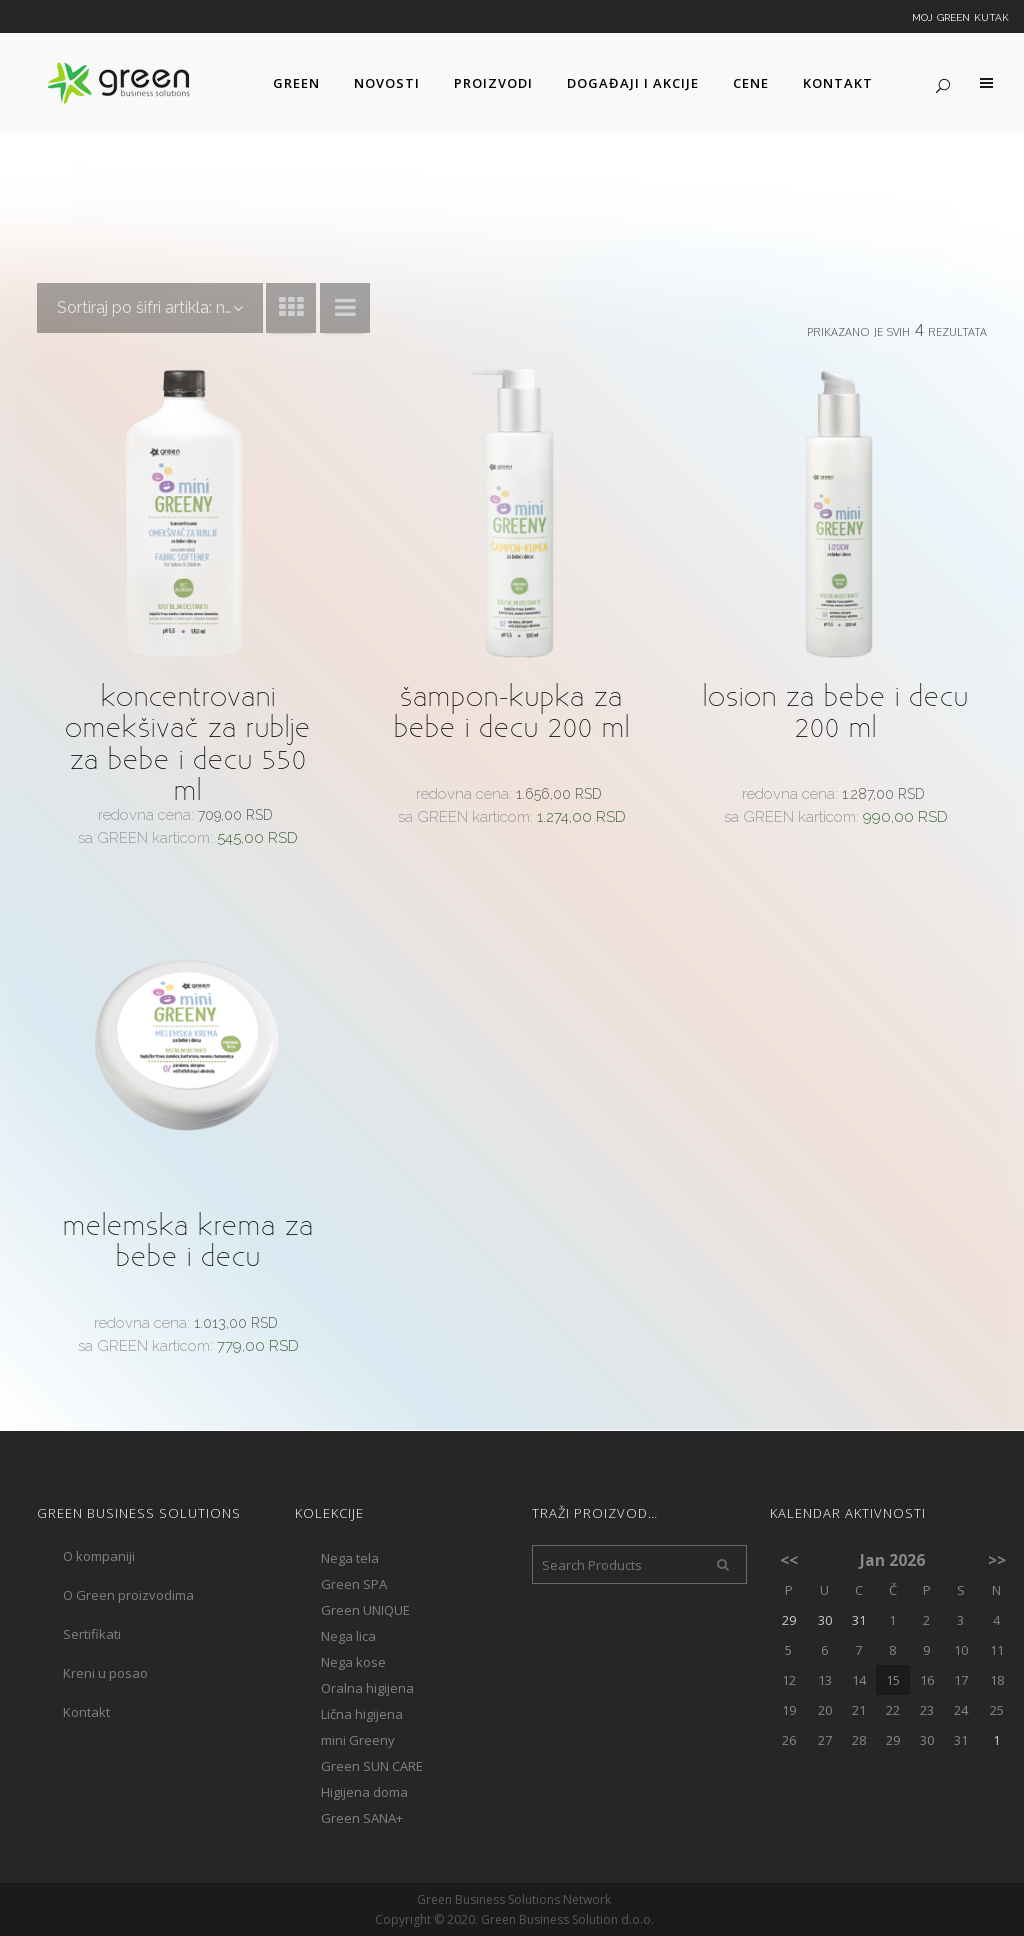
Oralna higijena (367, 1688)
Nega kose (353, 1662)
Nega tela (350, 1558)
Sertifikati (92, 1634)
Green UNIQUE (365, 1610)
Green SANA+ (362, 1818)
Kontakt (86, 1712)
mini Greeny (358, 1740)
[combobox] (150, 308)
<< (789, 1560)
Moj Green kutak (960, 16)
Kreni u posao (105, 1673)
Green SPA (354, 1584)
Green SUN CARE (372, 1766)
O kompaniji (99, 1556)
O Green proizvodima (128, 1595)
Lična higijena (362, 1714)
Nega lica (348, 1636)
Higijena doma (364, 1792)
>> (997, 1560)
